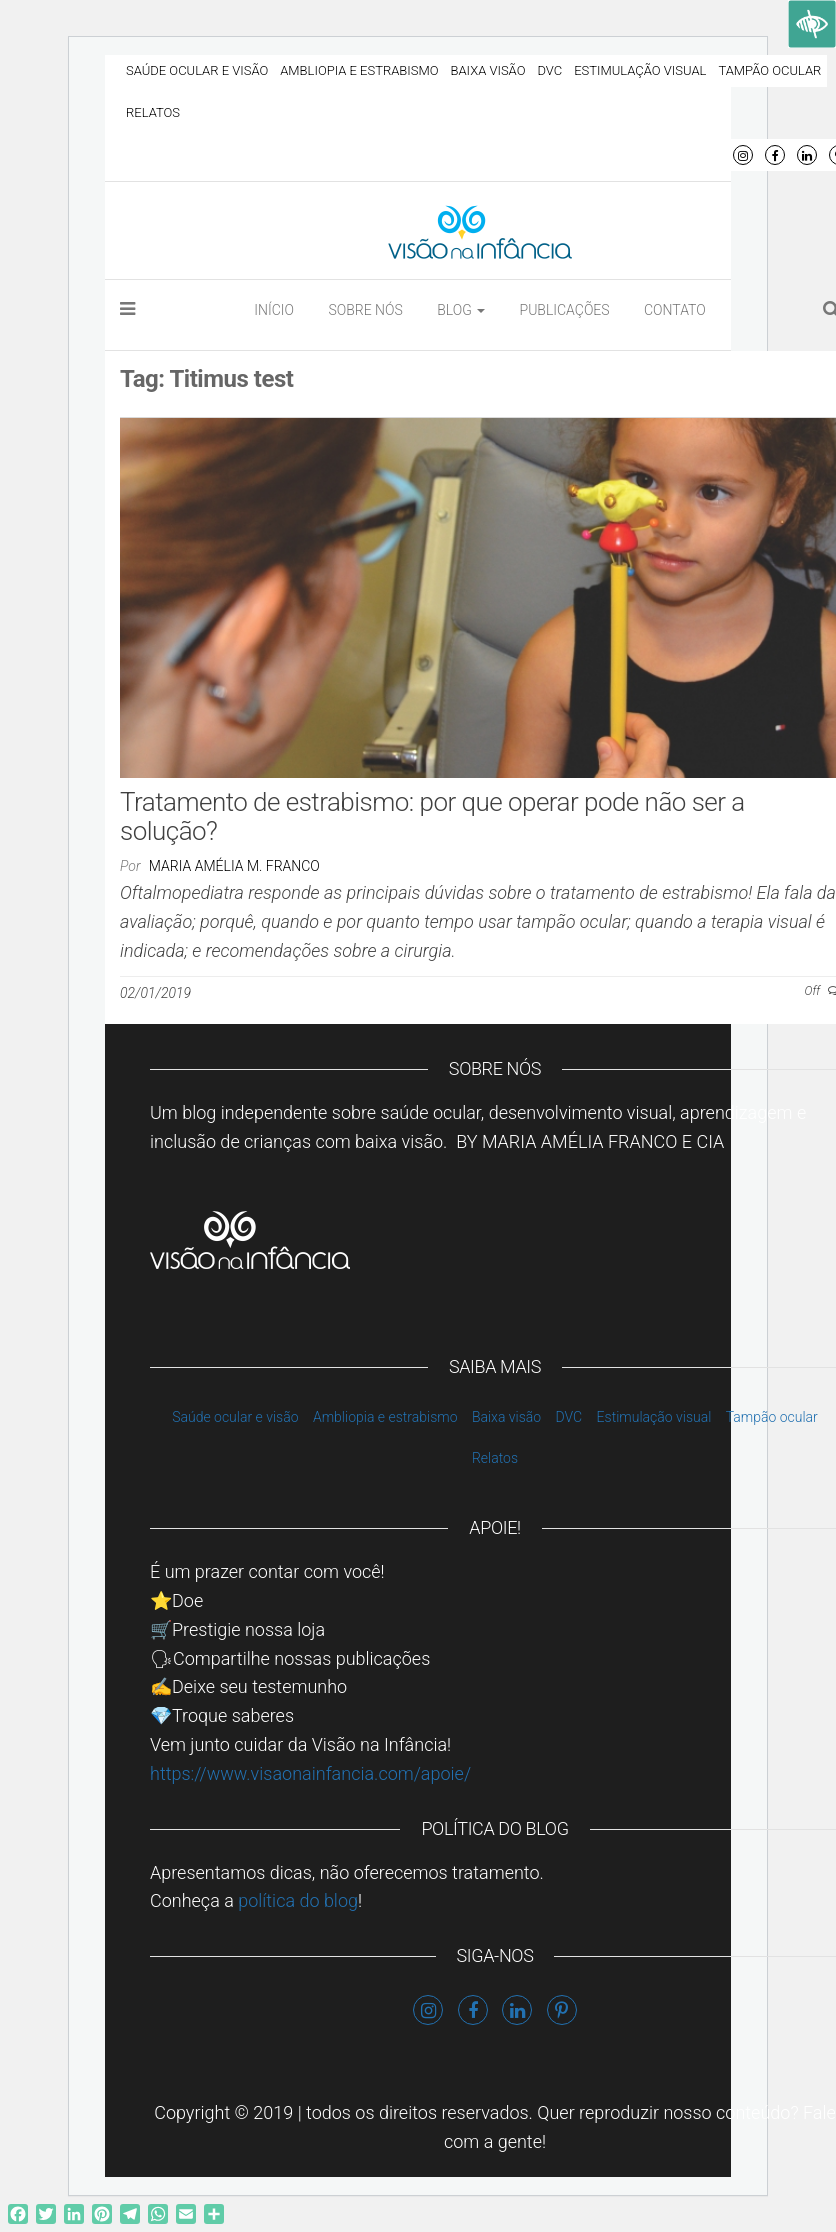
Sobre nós (365, 310)
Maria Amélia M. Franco (234, 866)
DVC (549, 70)
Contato (675, 310)
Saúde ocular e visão (197, 70)
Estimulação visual (640, 70)
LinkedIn (807, 155)
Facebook (775, 155)
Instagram (743, 155)
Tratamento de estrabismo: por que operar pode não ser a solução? (432, 816)
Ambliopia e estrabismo (359, 70)
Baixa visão (488, 70)
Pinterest (562, 2010)
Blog (461, 310)
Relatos (153, 112)
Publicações (565, 310)
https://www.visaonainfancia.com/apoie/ (310, 1773)
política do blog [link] (298, 1900)
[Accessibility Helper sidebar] (812, 24)
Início (274, 310)
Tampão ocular (769, 70)
